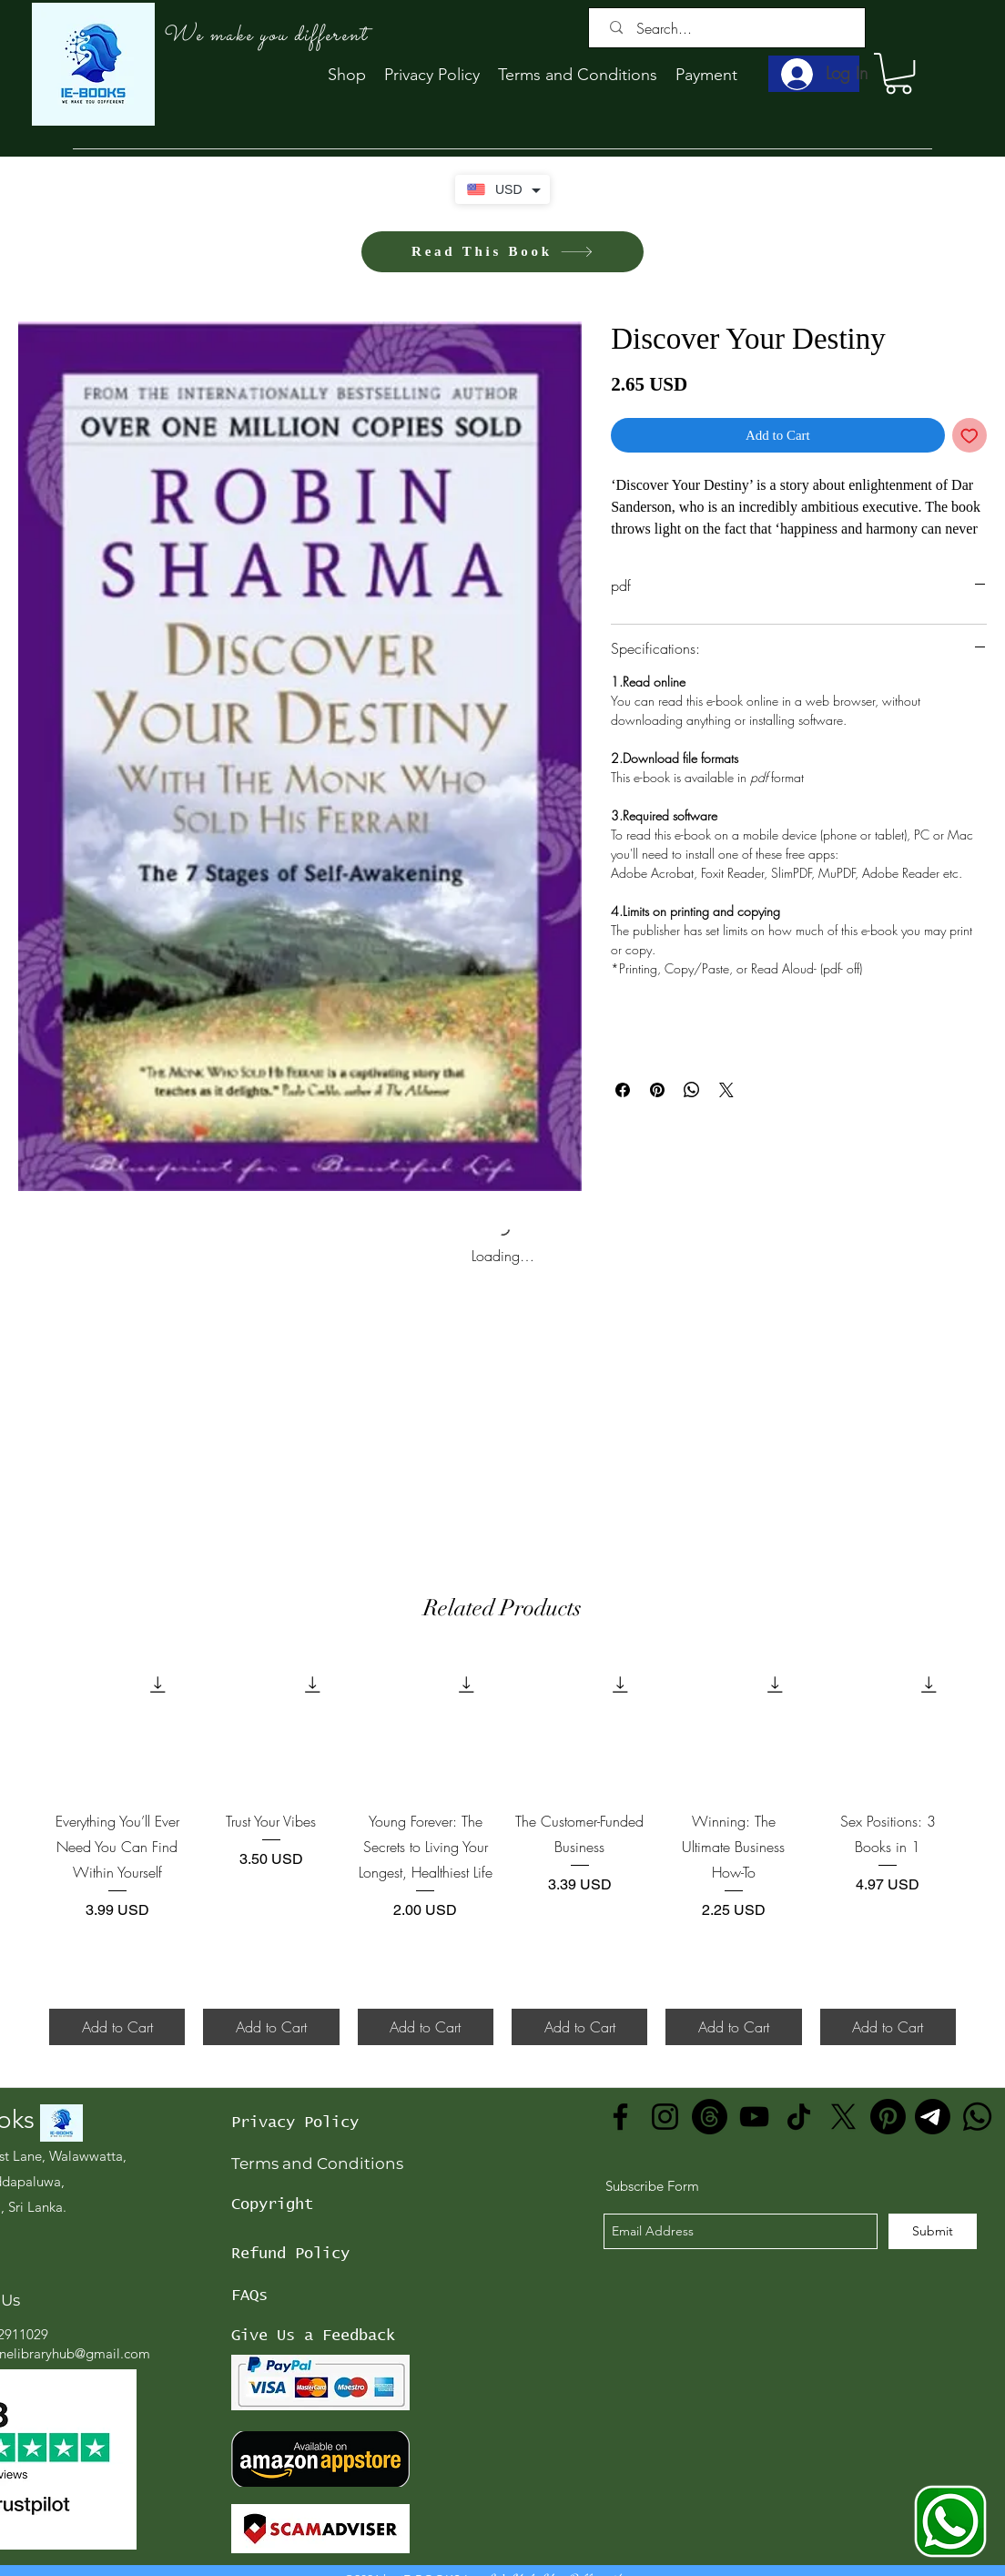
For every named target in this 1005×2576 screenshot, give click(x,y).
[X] (843, 2116)
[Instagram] (665, 2116)
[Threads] (709, 2116)
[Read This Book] (502, 251)
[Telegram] (932, 2116)
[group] (502, 1850)
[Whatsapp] (977, 2116)
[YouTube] (754, 2116)
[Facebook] (620, 2116)
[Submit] (932, 2231)
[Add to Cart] (117, 2027)
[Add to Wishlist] (970, 435)
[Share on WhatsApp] (692, 1090)
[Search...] (731, 28)
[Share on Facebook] (623, 1090)
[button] (898, 73)
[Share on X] (726, 1090)
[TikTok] (799, 2116)
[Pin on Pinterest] (657, 1090)
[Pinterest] (888, 2116)
